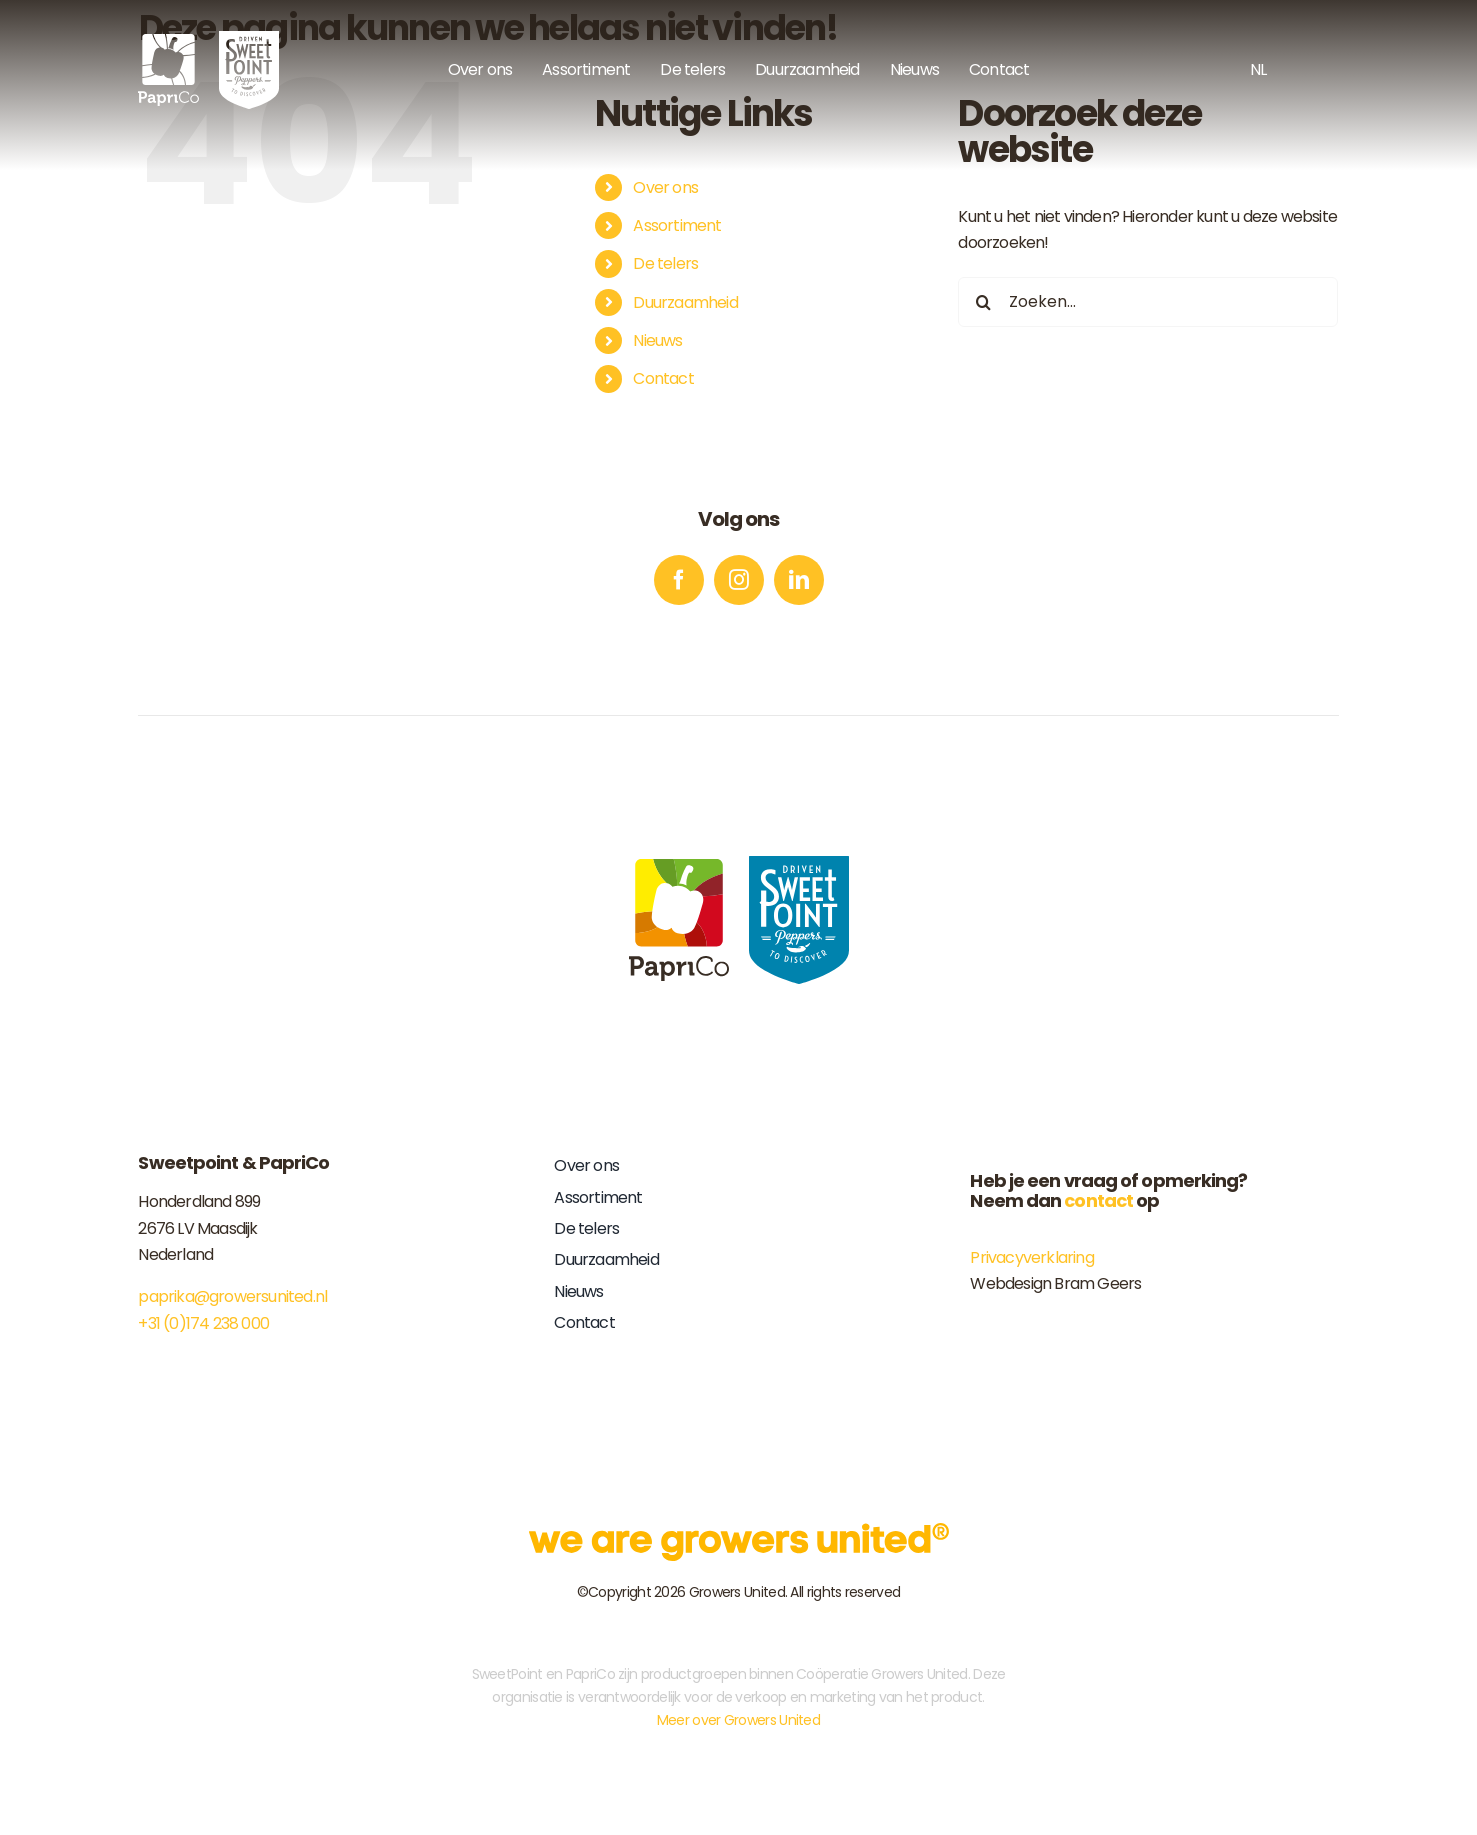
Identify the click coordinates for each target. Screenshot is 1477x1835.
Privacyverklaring (1031, 1257)
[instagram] (739, 580)
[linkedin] (799, 580)
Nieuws (657, 340)
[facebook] (679, 580)
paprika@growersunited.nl (232, 1296)
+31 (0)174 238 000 (203, 1323)
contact (1098, 1200)
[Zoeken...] (1148, 302)
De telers (665, 263)
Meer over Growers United (738, 1720)
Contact (663, 378)
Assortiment (677, 225)
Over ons (665, 187)
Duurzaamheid (685, 302)
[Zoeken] (983, 302)
